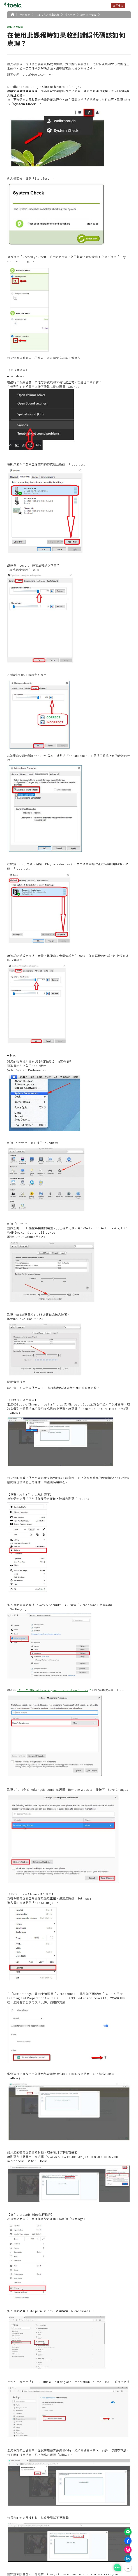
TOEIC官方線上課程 (47, 14)
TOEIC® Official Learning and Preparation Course (52, 1690)
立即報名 (118, 5)
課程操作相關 (88, 14)
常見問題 (70, 14)
